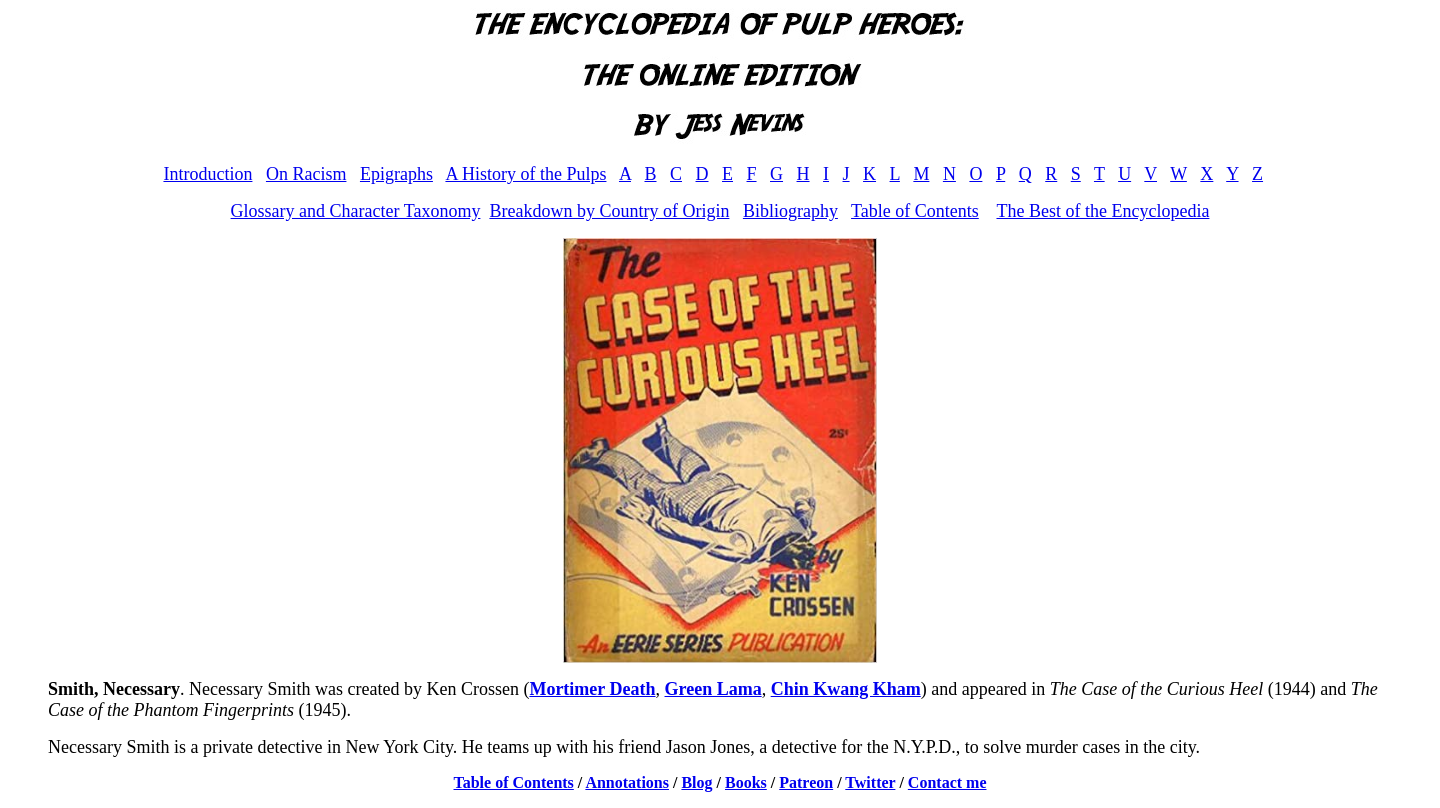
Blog (696, 782)
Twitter (870, 782)
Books (746, 782)
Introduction (207, 174)
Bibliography (790, 211)
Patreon (806, 782)
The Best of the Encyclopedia (1102, 211)
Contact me (947, 782)
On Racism (306, 174)
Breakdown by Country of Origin (609, 211)
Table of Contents (915, 211)
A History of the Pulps (525, 174)
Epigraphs (396, 174)
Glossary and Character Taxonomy (356, 211)
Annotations (627, 782)
